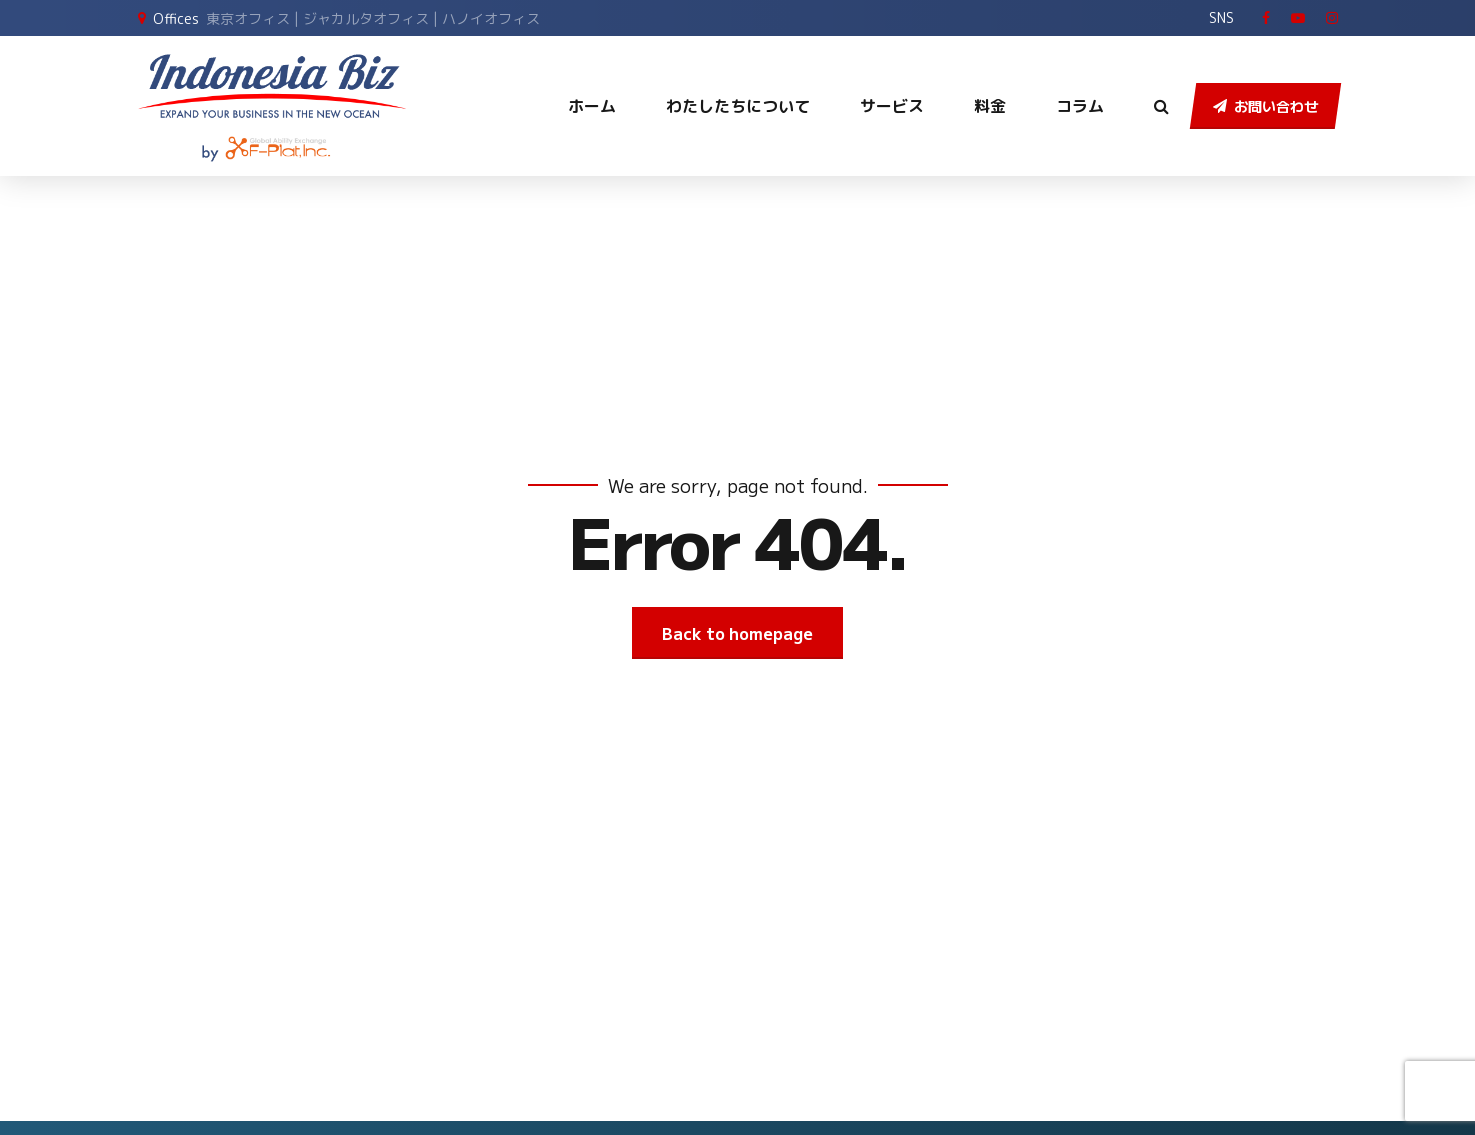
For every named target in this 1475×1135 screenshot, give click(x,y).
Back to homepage (737, 633)
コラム (1080, 106)
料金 (990, 106)
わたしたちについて (738, 106)
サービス (892, 106)
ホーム (592, 106)
